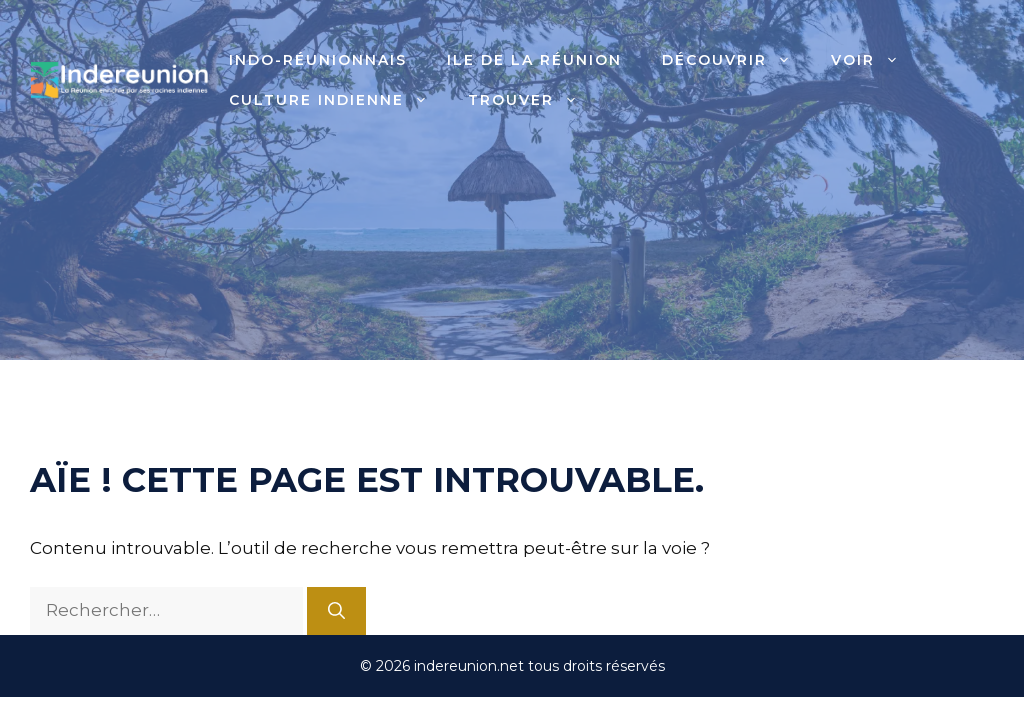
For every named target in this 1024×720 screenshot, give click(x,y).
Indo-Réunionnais (318, 60)
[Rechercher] (336, 611)
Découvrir (736, 60)
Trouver (533, 100)
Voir (875, 60)
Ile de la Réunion (534, 60)
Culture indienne (338, 100)
